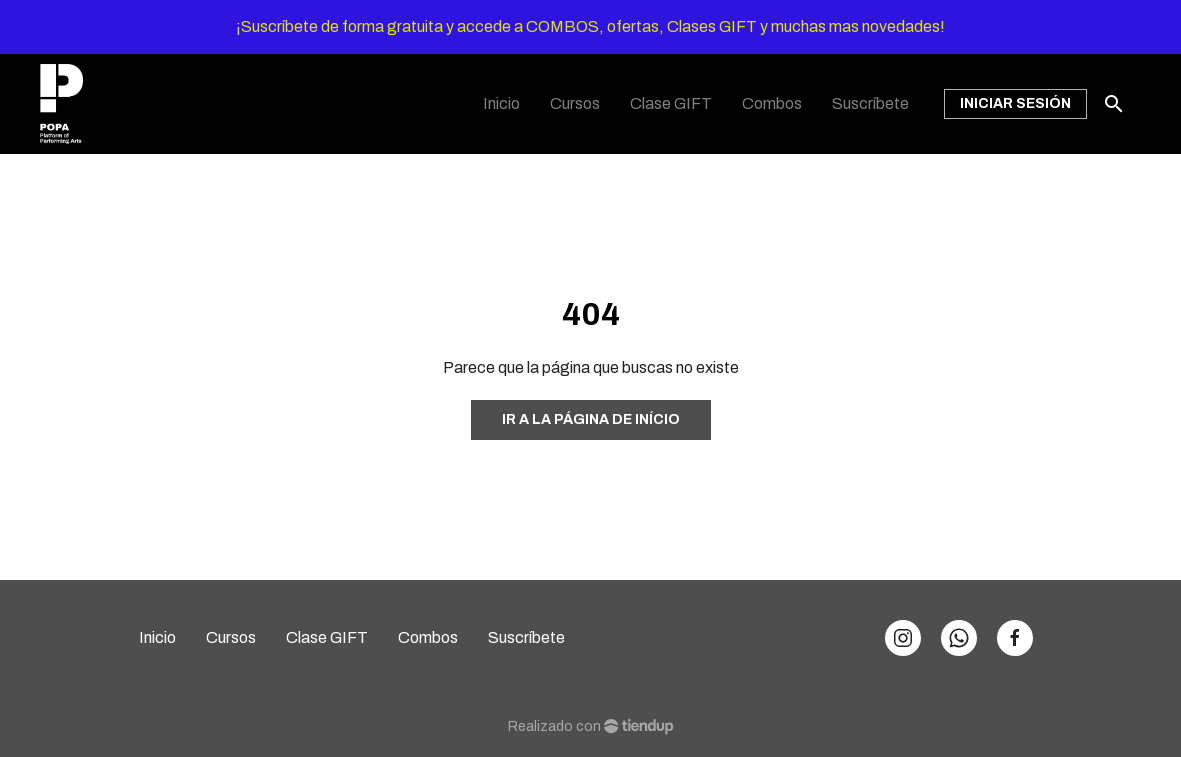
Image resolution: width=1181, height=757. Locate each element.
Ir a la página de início (591, 419)
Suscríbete (526, 637)
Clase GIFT (327, 637)
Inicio (157, 637)
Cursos (231, 637)
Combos (428, 637)
